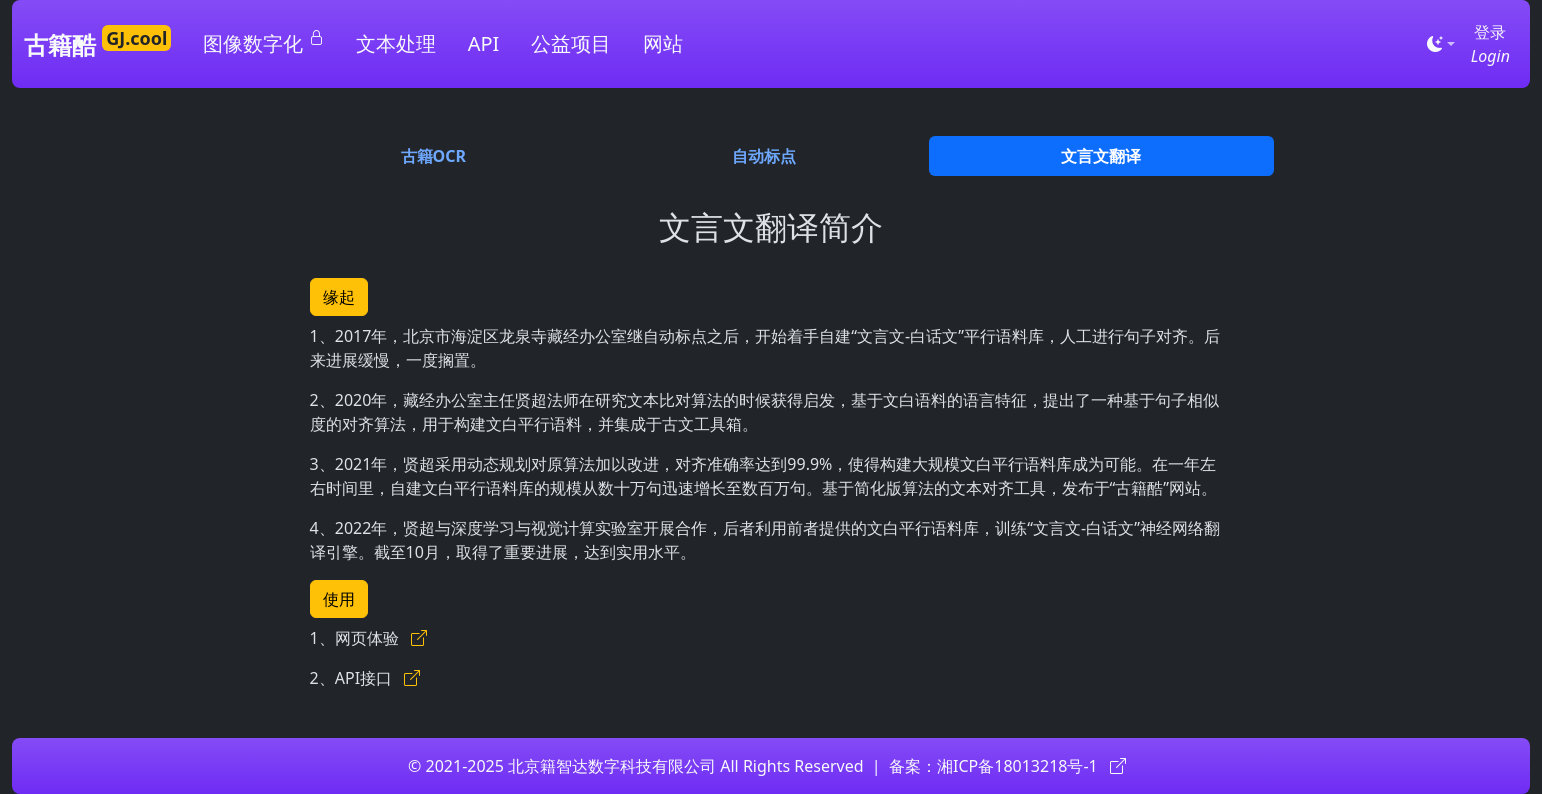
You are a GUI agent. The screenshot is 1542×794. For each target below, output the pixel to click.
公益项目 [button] (571, 43)
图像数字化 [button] (263, 43)
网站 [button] (663, 43)
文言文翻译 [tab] (1101, 156)
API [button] (484, 43)
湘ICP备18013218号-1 (1031, 766)
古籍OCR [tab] (433, 156)
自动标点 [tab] (764, 156)
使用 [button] (339, 599)
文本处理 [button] (396, 43)
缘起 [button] (339, 297)
